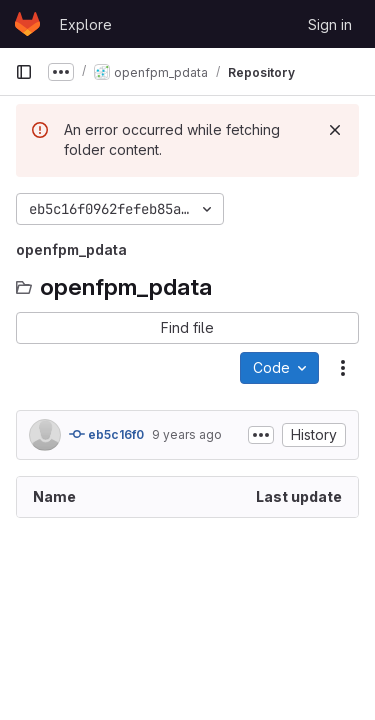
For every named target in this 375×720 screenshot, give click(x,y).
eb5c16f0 (106, 434)
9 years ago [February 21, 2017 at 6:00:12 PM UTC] (187, 434)
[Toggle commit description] (261, 435)
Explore (86, 24)
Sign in (330, 24)
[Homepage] (27, 24)
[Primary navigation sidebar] (24, 72)
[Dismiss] (335, 130)
